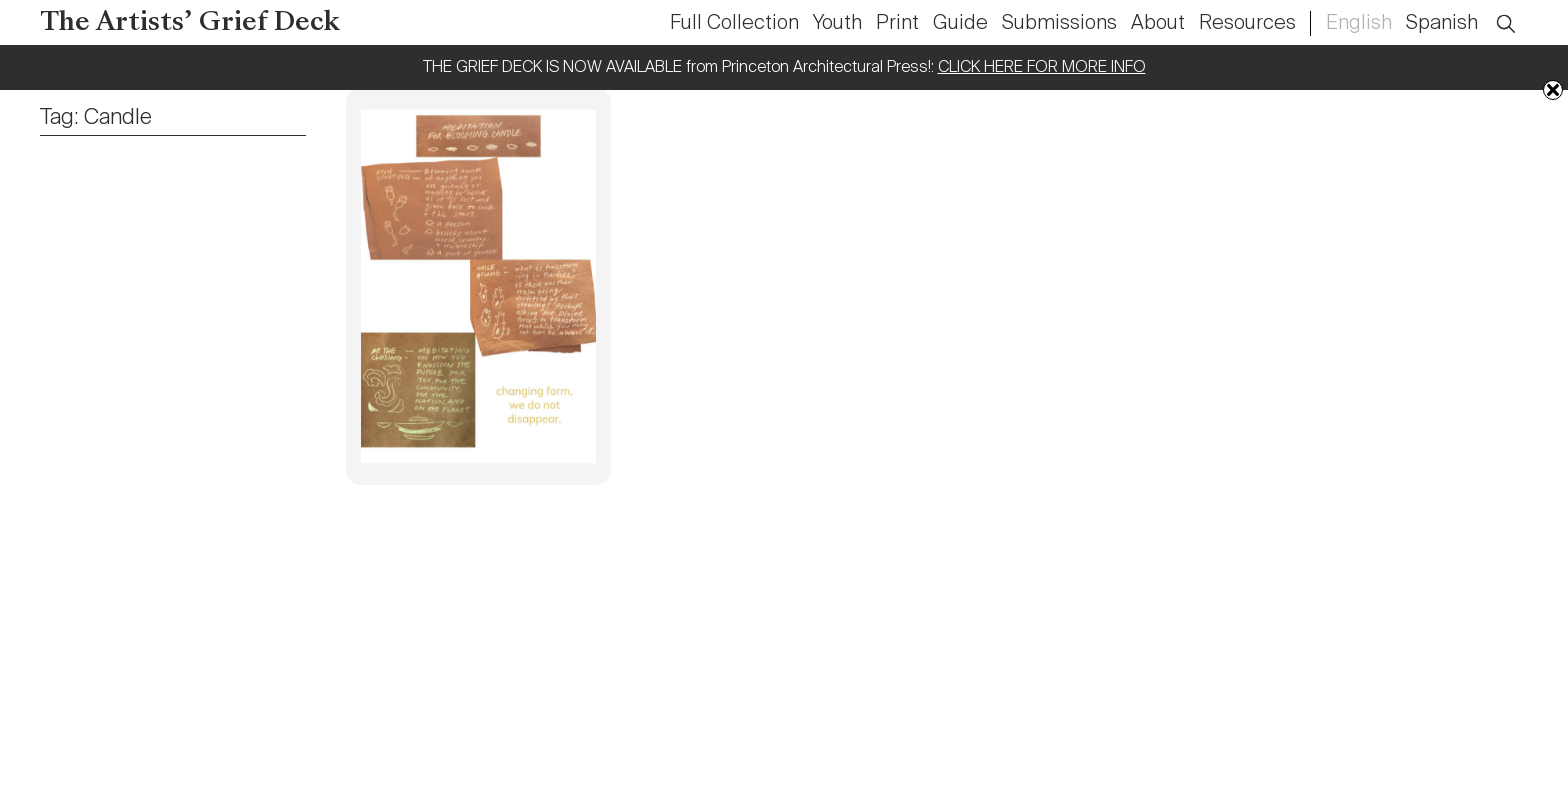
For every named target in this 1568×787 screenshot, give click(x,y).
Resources (1247, 24)
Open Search (1519, 12)
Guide (960, 24)
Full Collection (734, 24)
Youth (837, 24)
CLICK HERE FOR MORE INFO (1042, 68)
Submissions (1059, 24)
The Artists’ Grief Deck (190, 23)
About (1158, 24)
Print (897, 24)
